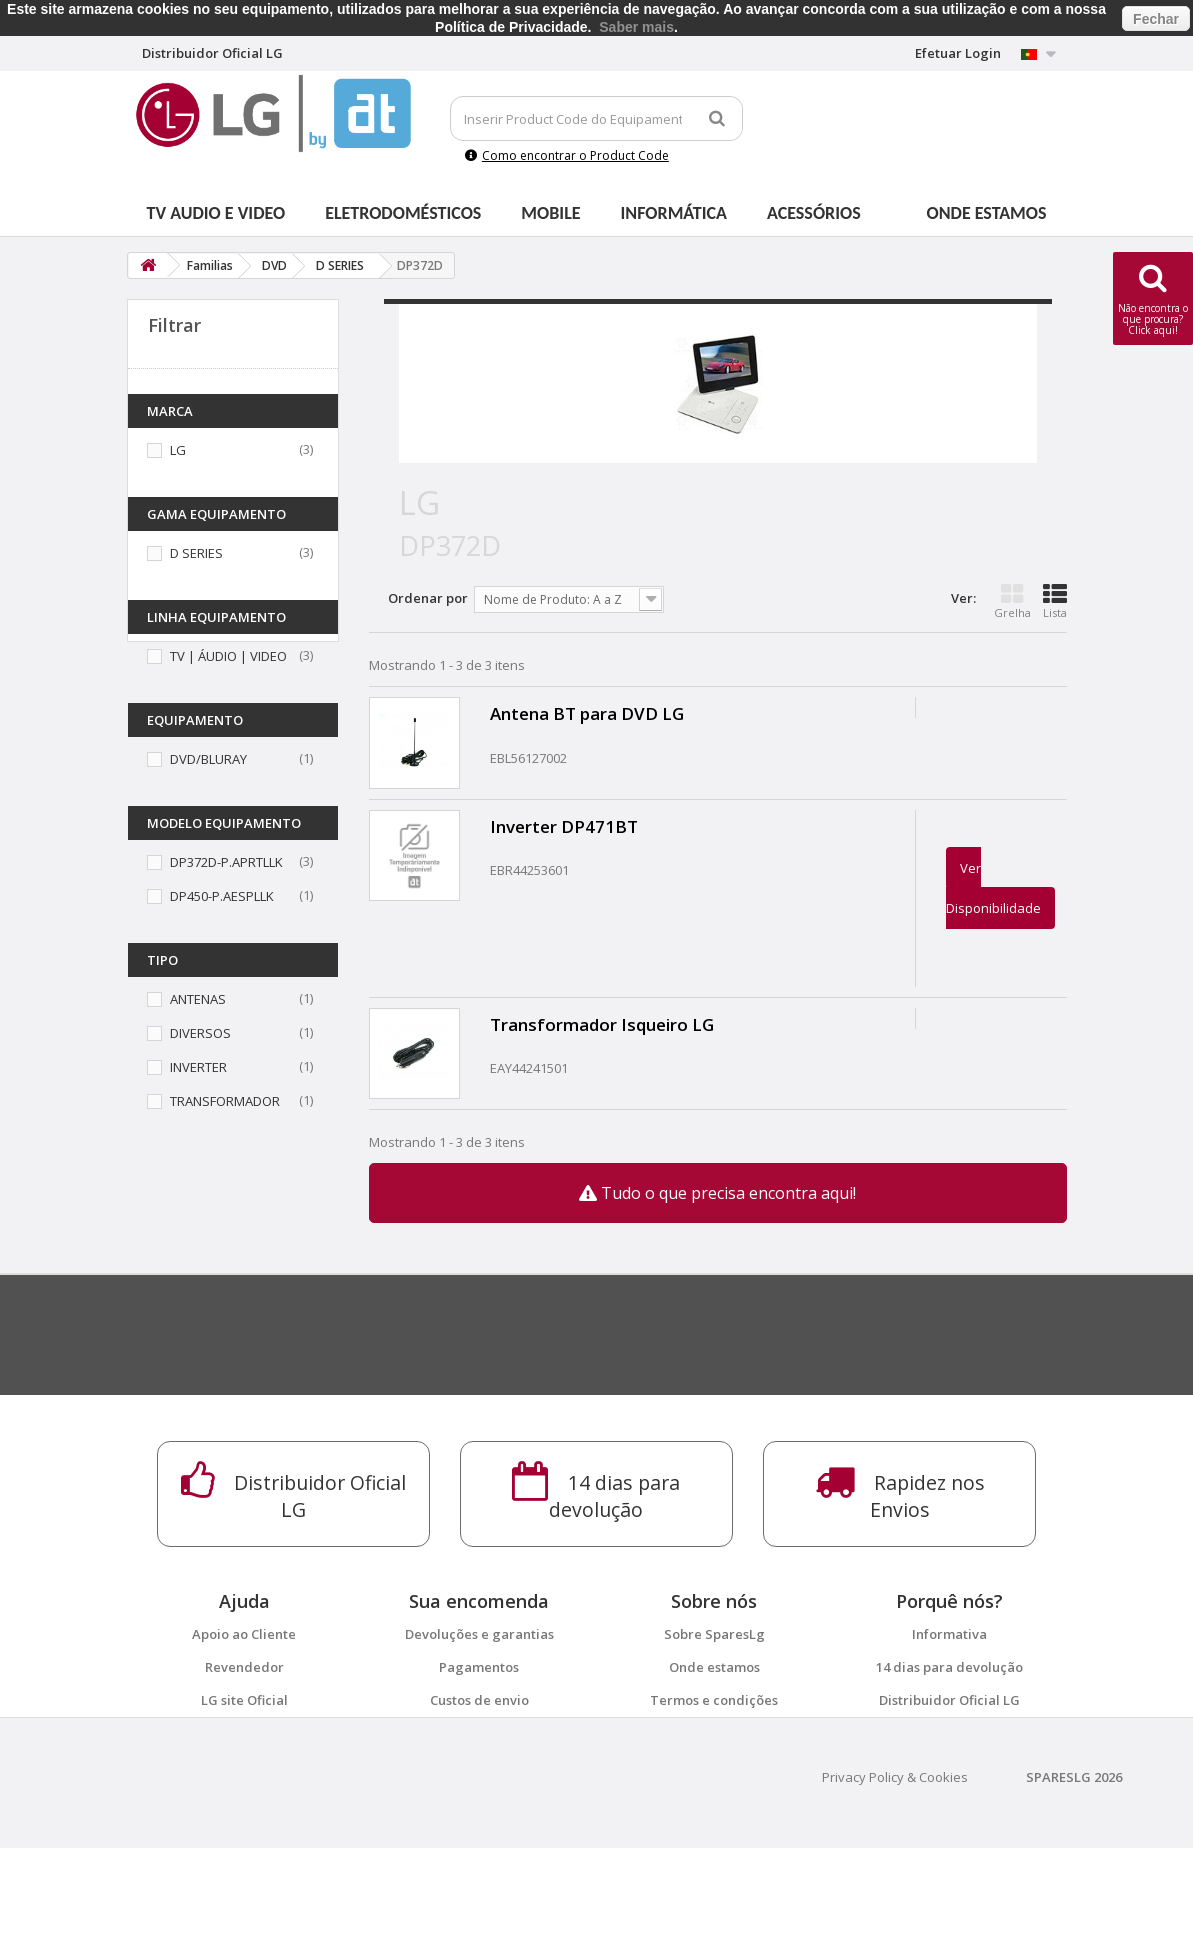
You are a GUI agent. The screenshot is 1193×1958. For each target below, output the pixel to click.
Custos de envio (479, 1700)
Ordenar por (428, 598)
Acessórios (814, 213)
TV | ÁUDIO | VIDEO (228, 656)
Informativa (949, 1634)
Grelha (1012, 601)
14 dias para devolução (949, 1667)
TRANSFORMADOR (225, 1101)
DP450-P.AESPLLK (222, 896)
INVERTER (198, 1067)
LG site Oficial (244, 1700)
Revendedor (244, 1667)
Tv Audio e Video (216, 213)
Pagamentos (479, 1667)
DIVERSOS (200, 1033)
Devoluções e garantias (479, 1634)
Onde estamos (987, 213)
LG (178, 450)
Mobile (550, 213)
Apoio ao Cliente (244, 1634)
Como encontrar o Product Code (567, 155)
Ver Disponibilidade (993, 888)
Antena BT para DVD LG (587, 713)
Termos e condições (714, 1700)
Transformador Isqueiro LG (602, 1024)
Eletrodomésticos (403, 213)
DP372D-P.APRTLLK (226, 862)
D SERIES (196, 553)
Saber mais (636, 27)
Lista (1055, 601)
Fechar (1156, 19)
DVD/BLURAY (208, 759)
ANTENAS (198, 999)
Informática (674, 213)
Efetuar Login (958, 53)
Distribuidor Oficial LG (949, 1700)
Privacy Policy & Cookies (895, 1887)
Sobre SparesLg (714, 1634)
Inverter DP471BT (564, 826)
